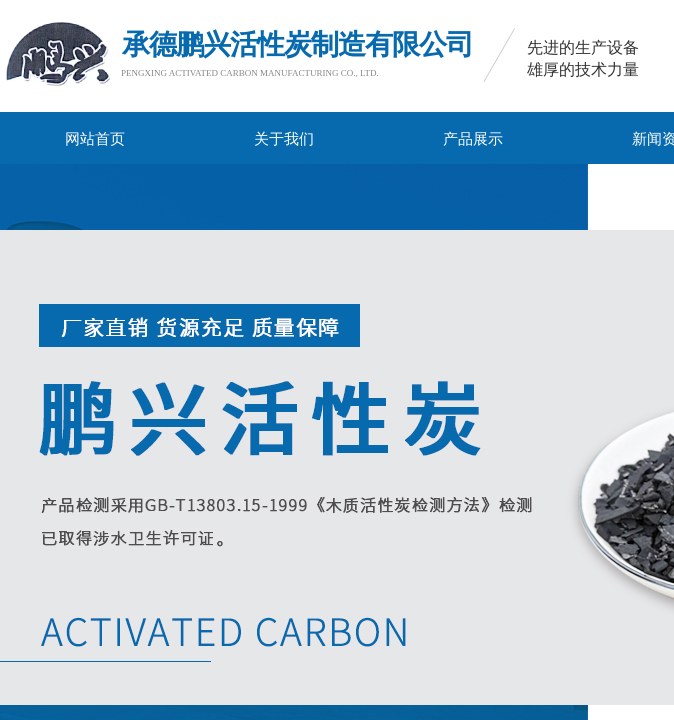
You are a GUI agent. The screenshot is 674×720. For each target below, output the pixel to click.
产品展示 (473, 139)
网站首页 (95, 139)
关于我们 (284, 139)
